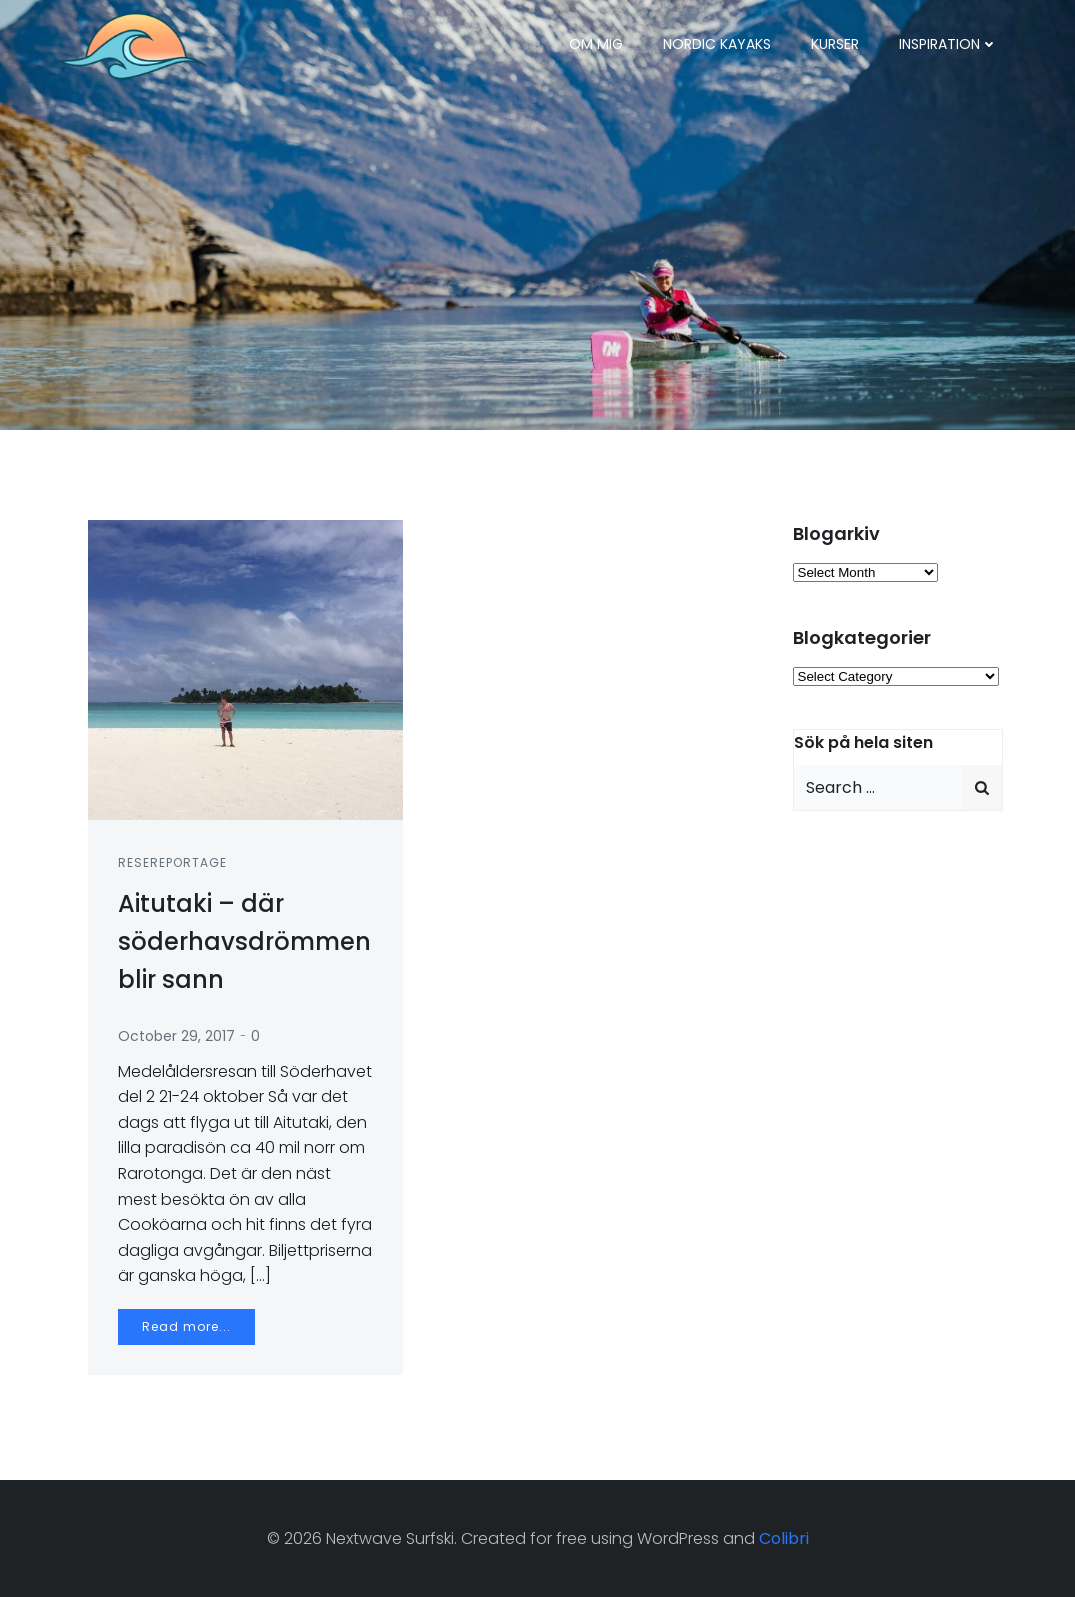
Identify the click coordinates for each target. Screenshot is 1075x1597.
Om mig (596, 44)
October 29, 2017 (176, 1036)
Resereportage (172, 862)
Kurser (835, 44)
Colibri (784, 1538)
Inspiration (948, 44)
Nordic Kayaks (717, 44)
